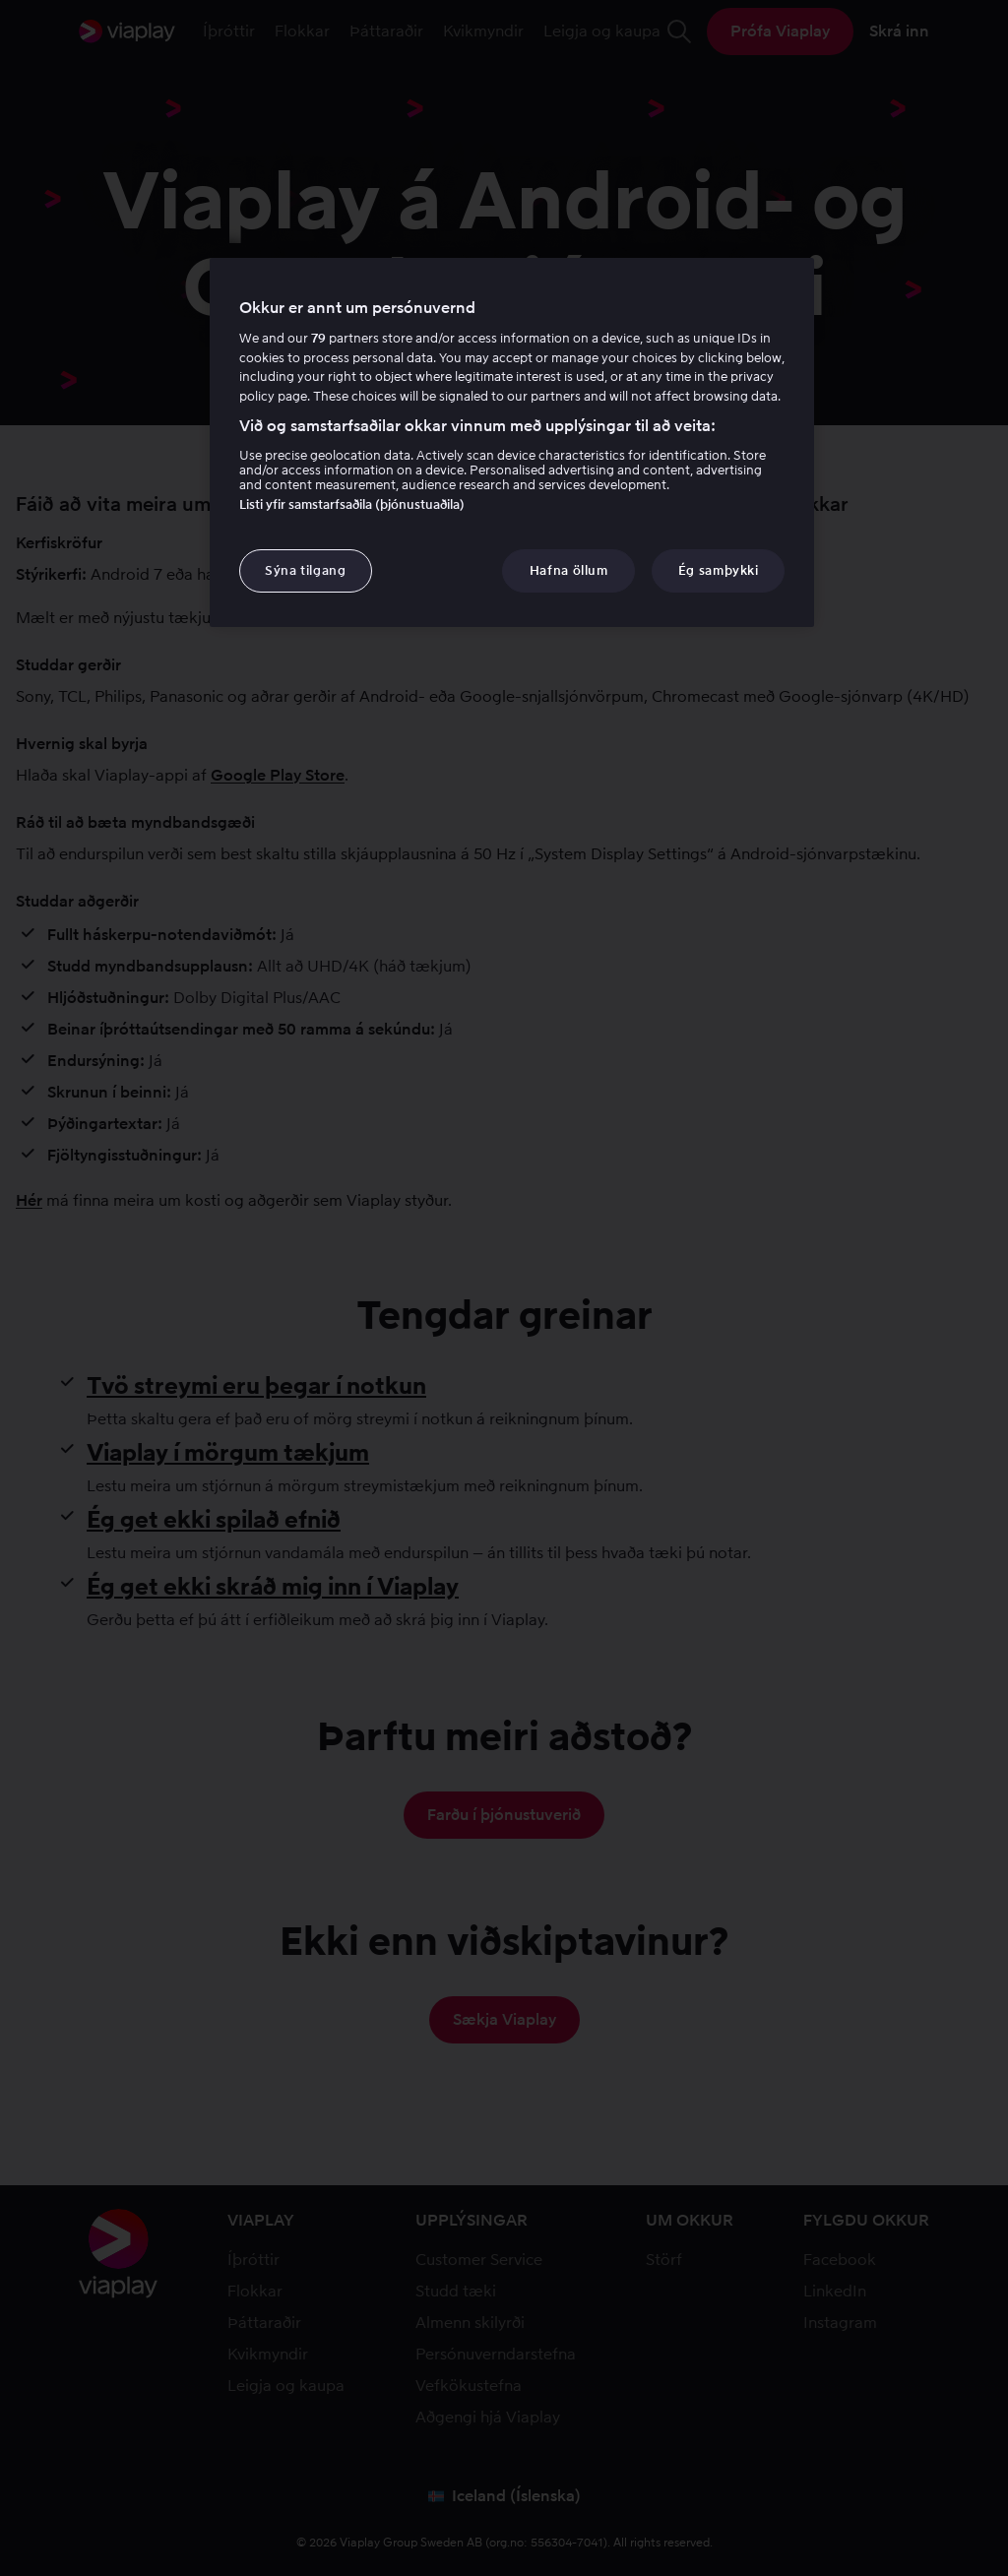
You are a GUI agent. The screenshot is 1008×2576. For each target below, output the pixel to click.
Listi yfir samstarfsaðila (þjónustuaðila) (352, 504)
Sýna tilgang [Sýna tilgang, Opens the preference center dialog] (305, 570)
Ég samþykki (718, 570)
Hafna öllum (569, 570)
